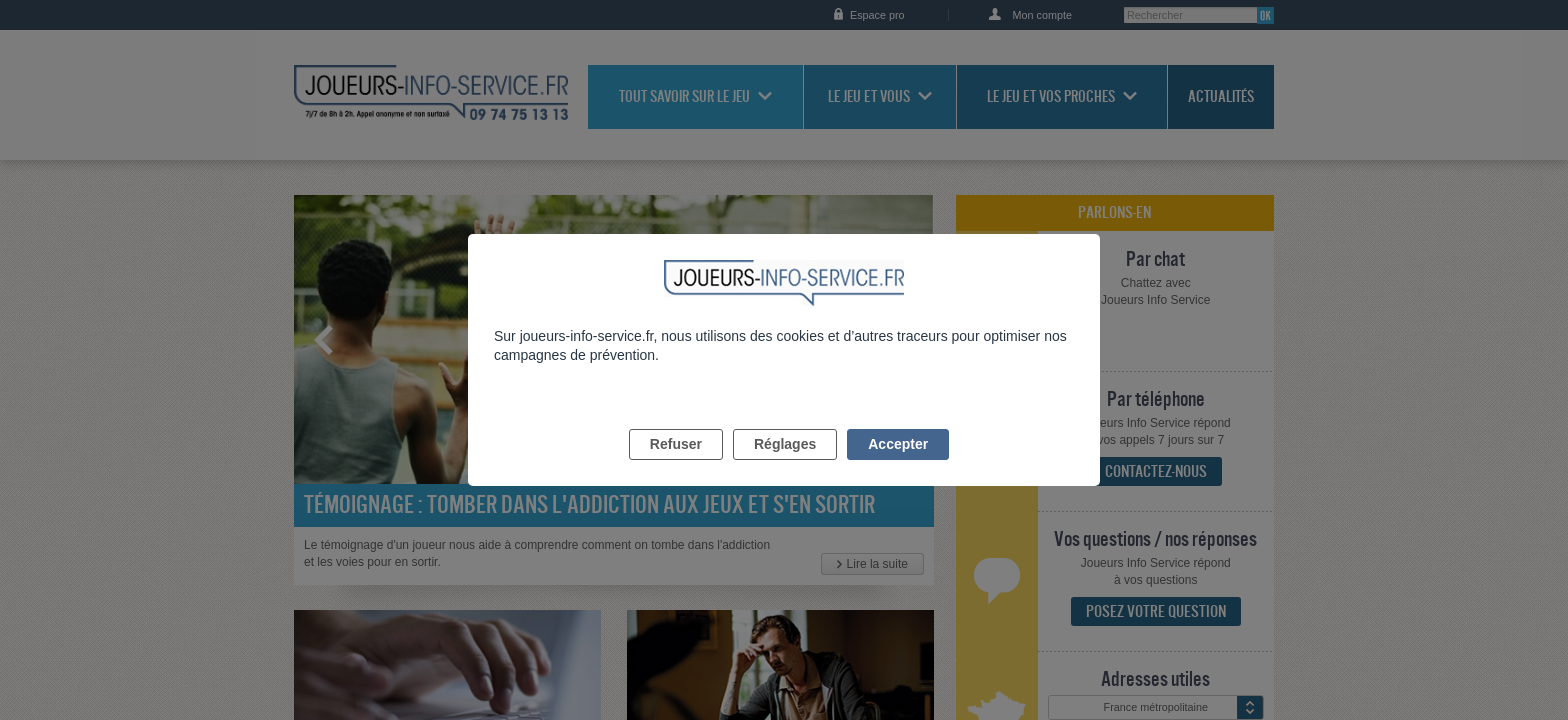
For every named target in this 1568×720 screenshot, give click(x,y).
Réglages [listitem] (785, 467)
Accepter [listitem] (898, 467)
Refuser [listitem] (676, 467)
